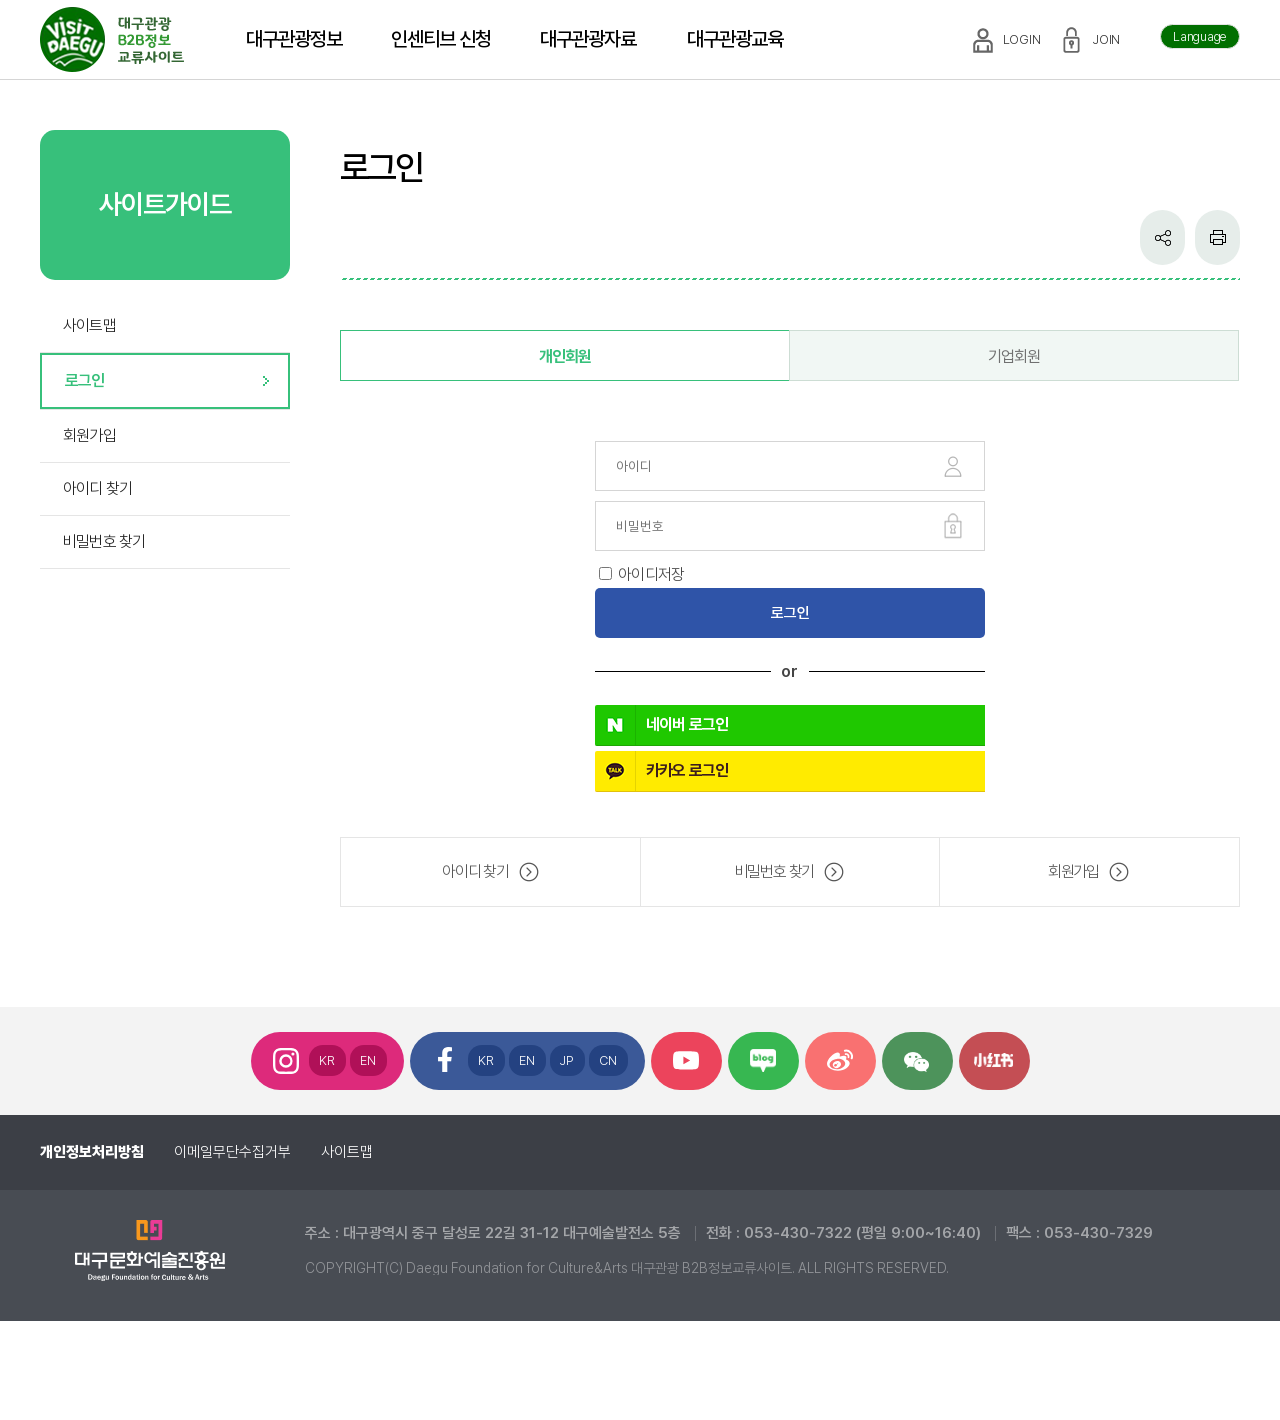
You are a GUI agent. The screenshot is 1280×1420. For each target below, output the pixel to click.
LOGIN (1022, 39)
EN (368, 1060)
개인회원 (565, 356)
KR (327, 1060)
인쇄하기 (1217, 237)
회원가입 (89, 435)
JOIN (1106, 39)
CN (608, 1060)
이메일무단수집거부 (232, 1152)
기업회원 (1014, 356)
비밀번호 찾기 (104, 541)
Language (1200, 36)
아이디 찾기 (97, 488)
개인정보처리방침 (92, 1152)
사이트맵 (89, 325)
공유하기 (1162, 237)
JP (567, 1060)
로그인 (85, 380)
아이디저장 (651, 574)
